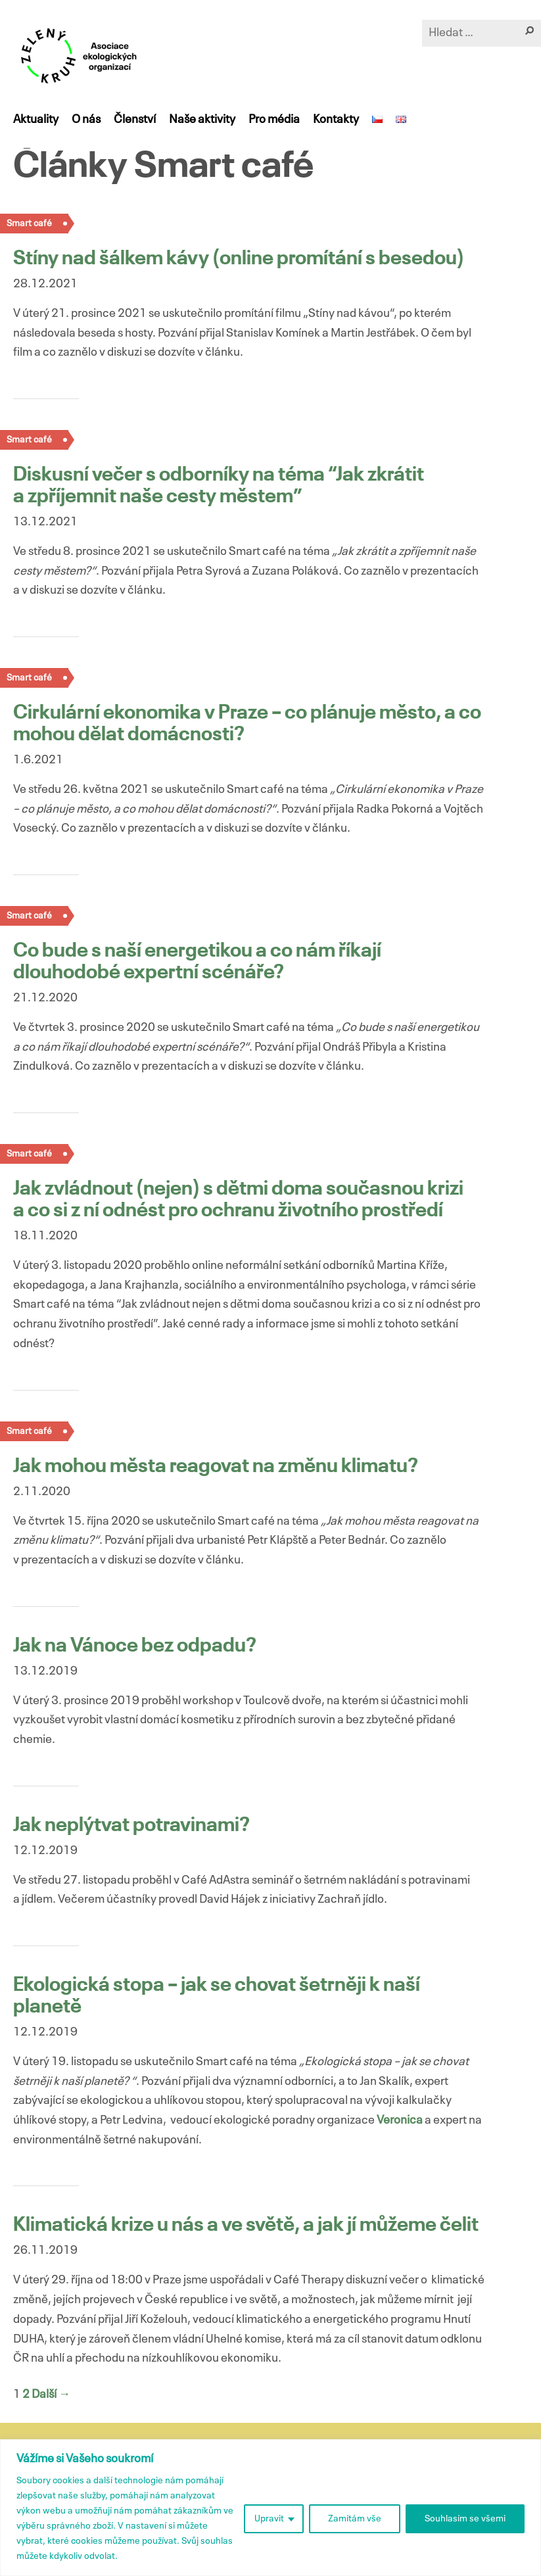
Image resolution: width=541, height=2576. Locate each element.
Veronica (400, 2120)
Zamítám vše (354, 2518)
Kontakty (336, 120)
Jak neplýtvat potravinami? (131, 1826)
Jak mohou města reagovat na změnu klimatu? (215, 1467)
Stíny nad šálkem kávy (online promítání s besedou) (238, 259)
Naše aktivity (202, 120)
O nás (86, 120)
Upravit (269, 2518)
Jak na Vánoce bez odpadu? (134, 1646)
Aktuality (36, 120)
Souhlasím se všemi (465, 2518)
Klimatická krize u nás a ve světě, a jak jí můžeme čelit (246, 2225)
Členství (135, 120)
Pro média (274, 120)
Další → (51, 2394)
